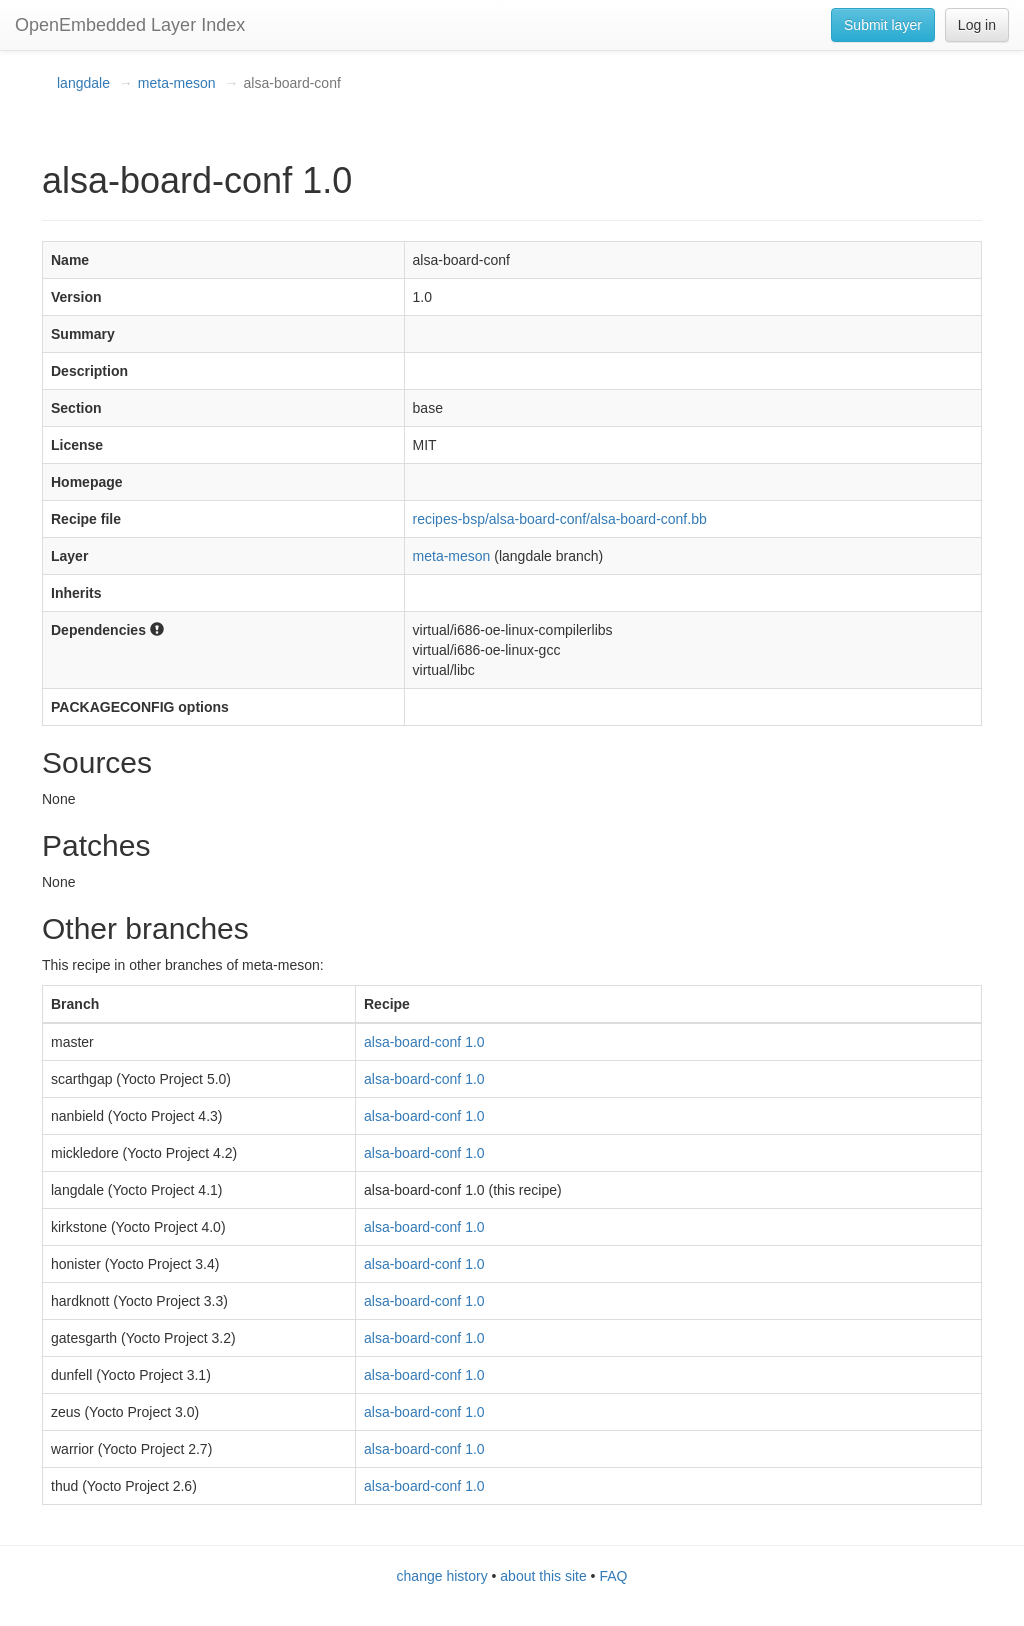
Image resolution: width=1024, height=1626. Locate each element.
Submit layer (883, 25)
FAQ (613, 1576)
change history (442, 1576)
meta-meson (177, 83)
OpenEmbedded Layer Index (130, 25)
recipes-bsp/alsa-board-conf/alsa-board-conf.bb (560, 519)
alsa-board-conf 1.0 (424, 1042)
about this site (543, 1576)
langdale (83, 83)
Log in (977, 25)
